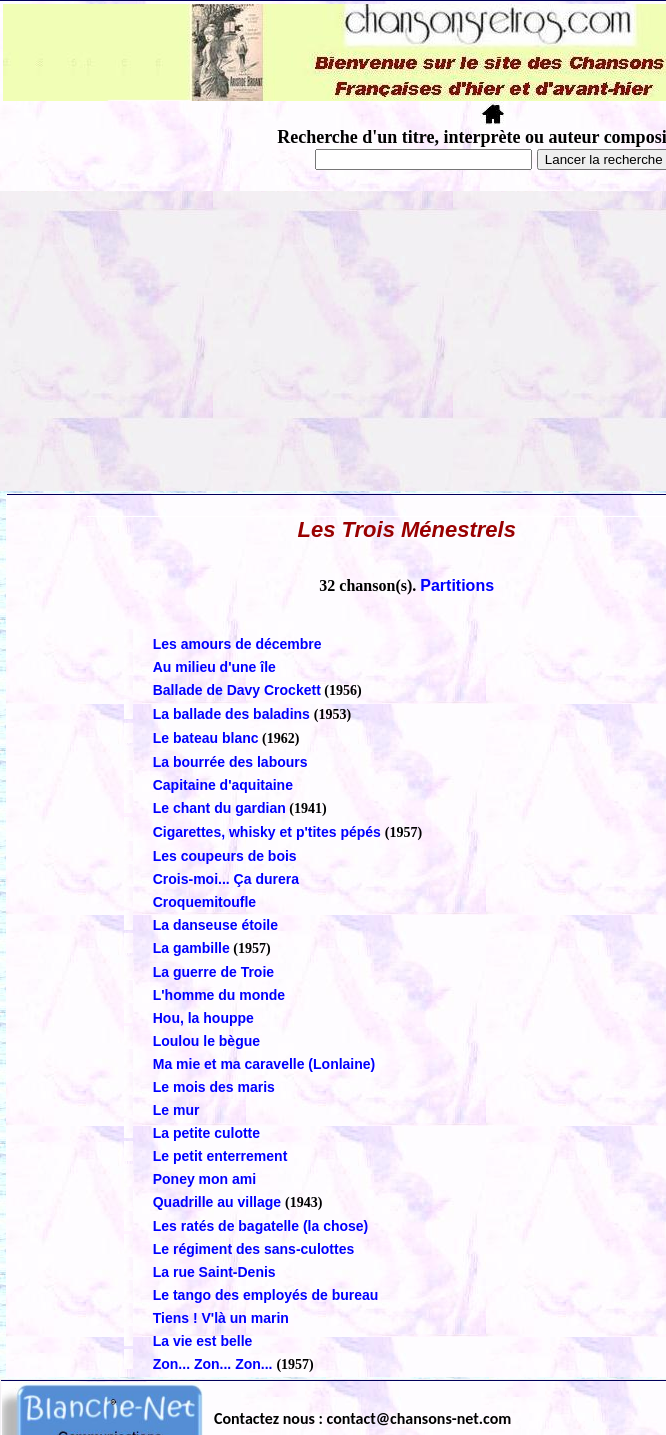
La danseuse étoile (215, 925)
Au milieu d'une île (214, 667)
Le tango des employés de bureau (266, 1295)
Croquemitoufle (204, 902)
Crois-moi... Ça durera (226, 879)
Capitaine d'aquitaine (223, 785)
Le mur (176, 1110)
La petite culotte (206, 1133)
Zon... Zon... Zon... (215, 1364)
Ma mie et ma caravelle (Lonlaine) (264, 1064)
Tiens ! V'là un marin (221, 1318)
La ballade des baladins (233, 714)
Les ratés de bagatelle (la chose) (261, 1226)
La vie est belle (203, 1341)
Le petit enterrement (220, 1156)
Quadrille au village (219, 1202)
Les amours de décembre (237, 644)
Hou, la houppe (203, 1018)
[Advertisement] (333, 341)
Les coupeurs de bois (225, 856)
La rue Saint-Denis (214, 1272)
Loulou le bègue (206, 1041)
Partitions (457, 585)
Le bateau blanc (206, 738)
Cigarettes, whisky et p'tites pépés (269, 832)
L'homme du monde (219, 995)
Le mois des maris (214, 1087)
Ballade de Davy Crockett (237, 690)
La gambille (191, 948)
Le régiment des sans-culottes (254, 1249)
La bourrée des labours (230, 762)
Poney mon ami (204, 1179)
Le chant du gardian (219, 808)
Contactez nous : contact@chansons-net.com (362, 1418)
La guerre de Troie (213, 972)
